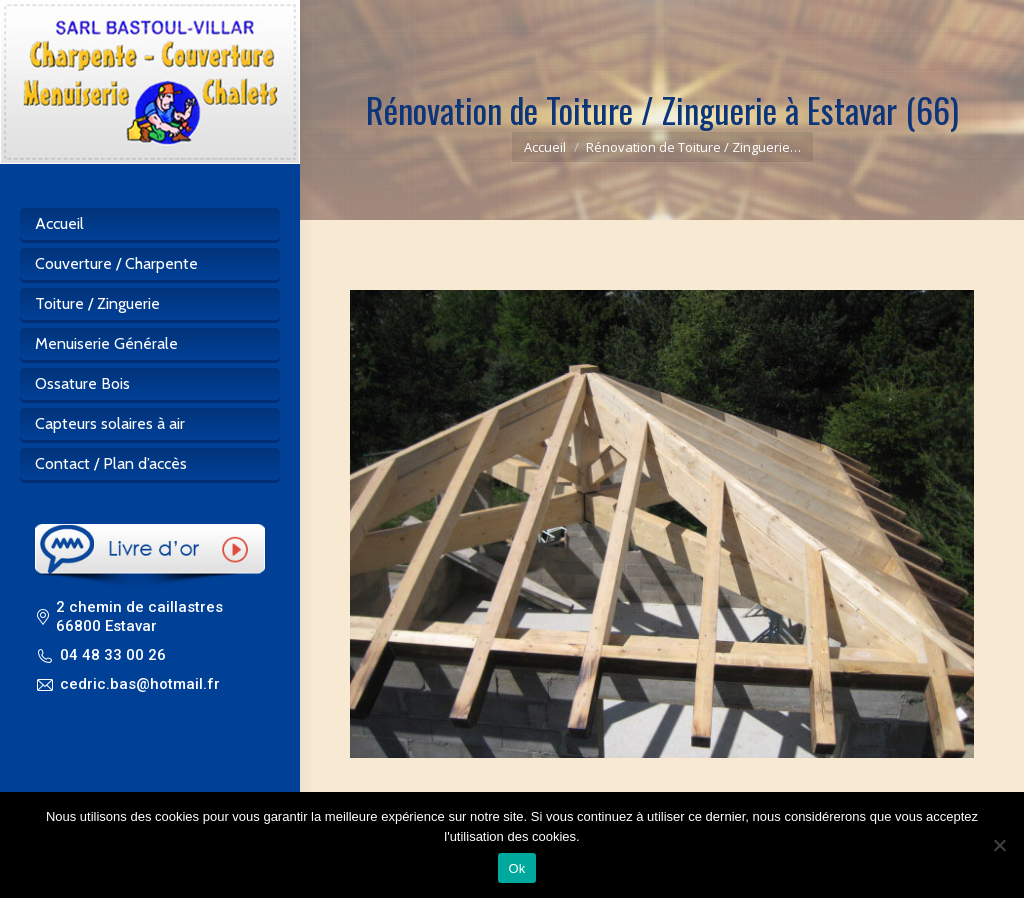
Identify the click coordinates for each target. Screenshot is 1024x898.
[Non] (999, 845)
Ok (516, 868)
